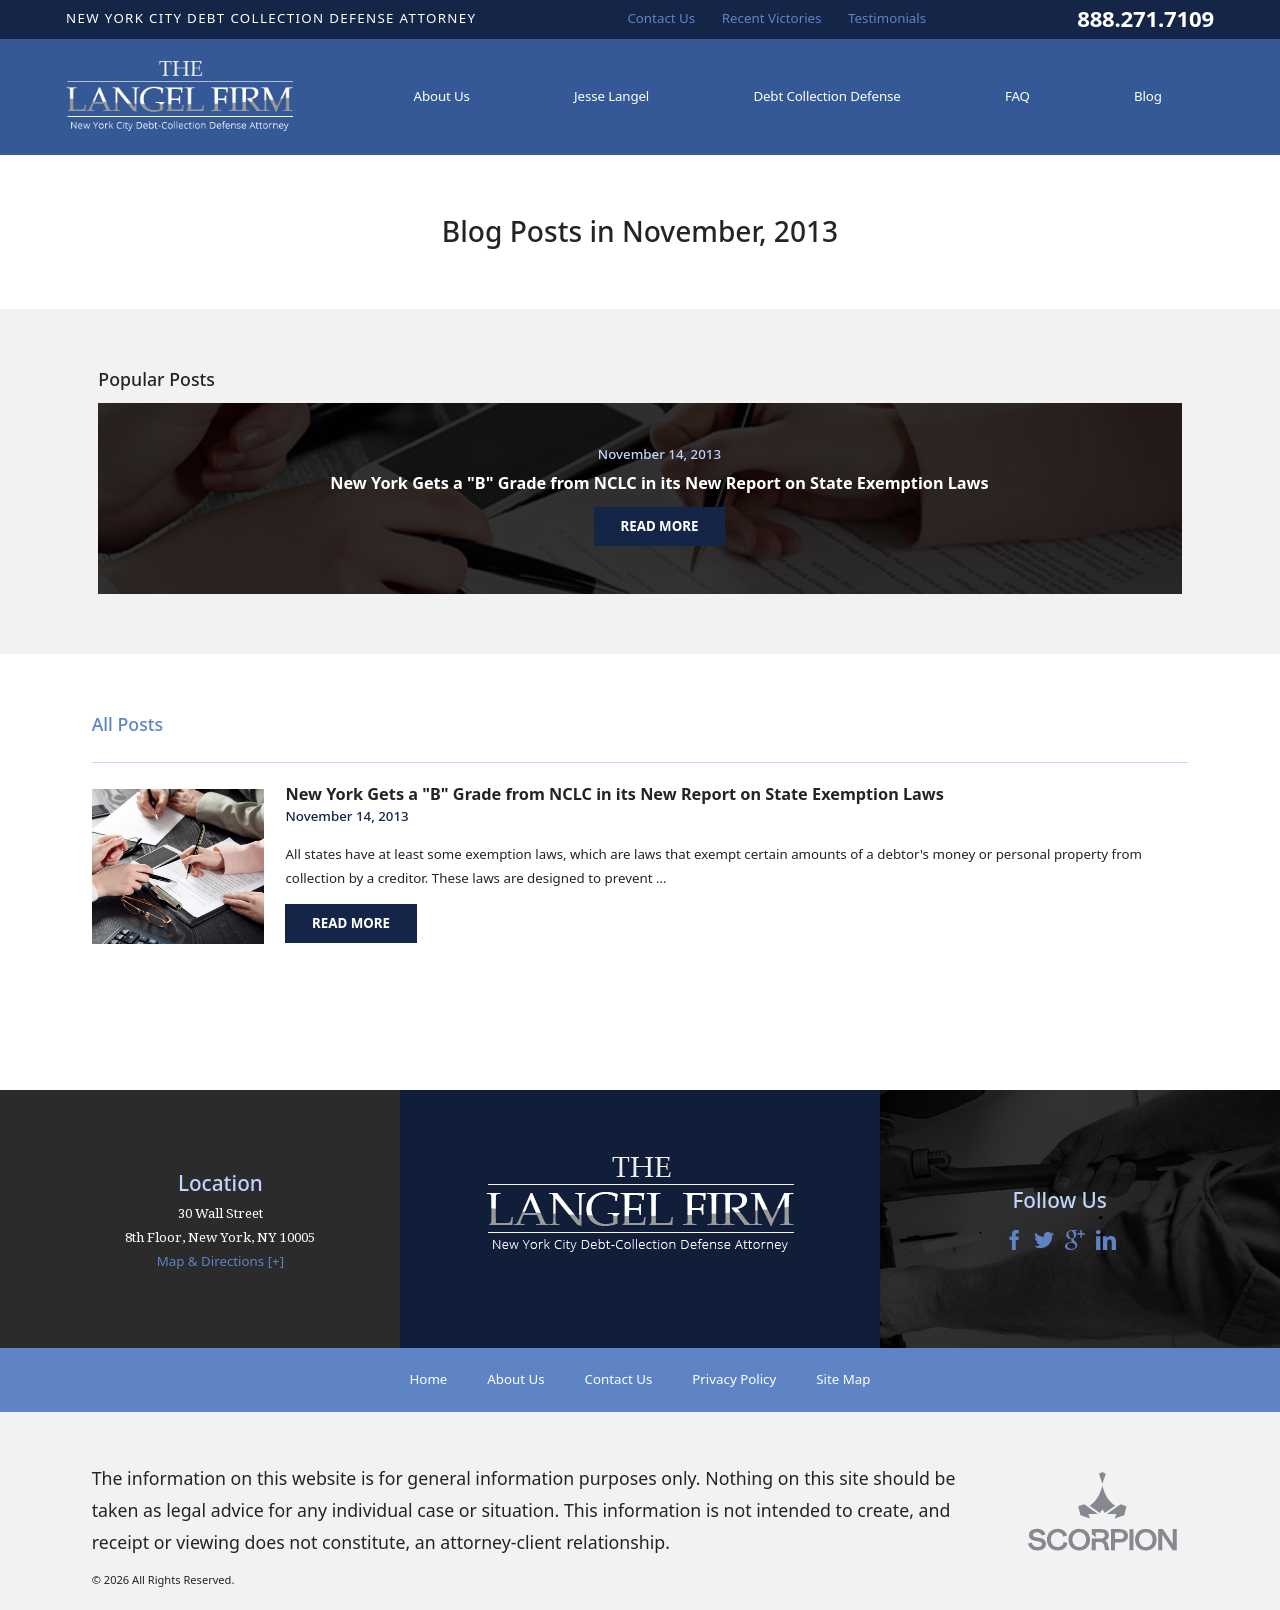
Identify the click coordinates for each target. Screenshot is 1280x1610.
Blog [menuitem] (1148, 96)
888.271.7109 (1145, 19)
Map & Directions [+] (220, 1261)
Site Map (843, 1379)
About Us (515, 1379)
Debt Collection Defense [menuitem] (826, 96)
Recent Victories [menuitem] (772, 18)
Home (428, 1379)
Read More (351, 923)
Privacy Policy (734, 1379)
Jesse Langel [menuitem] (611, 96)
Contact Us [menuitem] (661, 18)
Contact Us (619, 1379)
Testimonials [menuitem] (887, 18)
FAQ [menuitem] (1017, 96)
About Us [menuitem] (442, 96)
